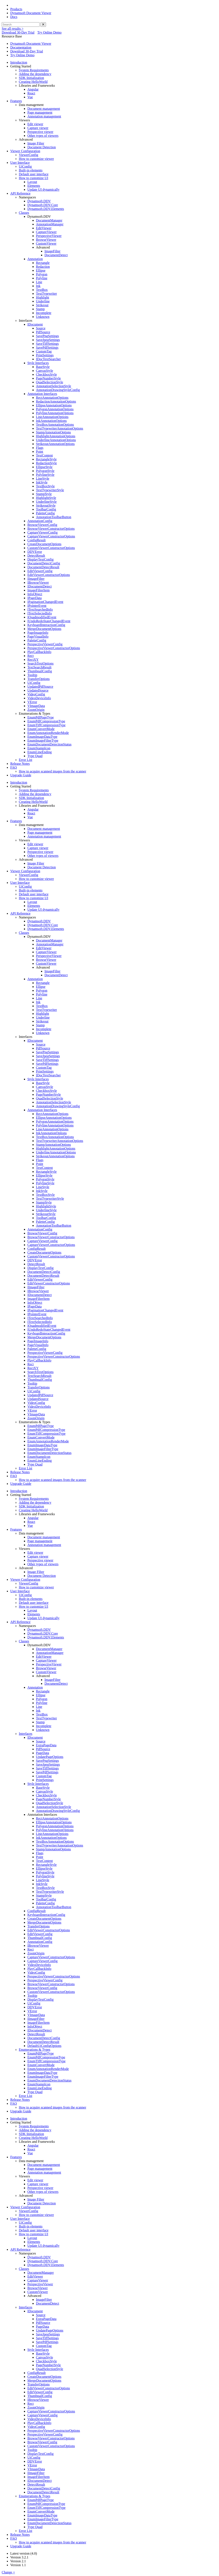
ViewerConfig (28, 155)
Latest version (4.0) (23, 2553)
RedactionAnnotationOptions (56, 401)
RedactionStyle (46, 463)
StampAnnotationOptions (53, 432)
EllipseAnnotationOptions (54, 405)
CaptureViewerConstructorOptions (51, 536)
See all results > (13, 28)
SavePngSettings (47, 336)
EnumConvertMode (41, 729)
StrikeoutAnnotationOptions (55, 444)
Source (40, 328)
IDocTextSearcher (48, 359)
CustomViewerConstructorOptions (51, 548)
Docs (13, 17)
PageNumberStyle (48, 378)
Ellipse (40, 270)
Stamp (40, 309)
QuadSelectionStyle (49, 382)
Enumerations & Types (34, 713)
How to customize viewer (36, 159)
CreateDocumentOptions (44, 544)
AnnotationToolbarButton (53, 517)
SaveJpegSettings (48, 340)
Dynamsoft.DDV (39, 201)
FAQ (13, 767)
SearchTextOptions (40, 663)
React (31, 93)
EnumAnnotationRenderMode (48, 733)
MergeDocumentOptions (44, 629)
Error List (25, 760)
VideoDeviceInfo (39, 698)
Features (16, 101)
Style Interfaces (38, 363)
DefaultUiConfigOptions (44, 2046)
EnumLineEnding (39, 752)
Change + (8, 2572)
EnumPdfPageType (40, 717)
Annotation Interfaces (42, 394)
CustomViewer (46, 243)
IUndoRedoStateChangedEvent (48, 621)
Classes (24, 212)
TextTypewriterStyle (50, 490)
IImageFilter (35, 578)
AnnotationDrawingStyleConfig (58, 390)
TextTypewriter (46, 293)
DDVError (34, 552)
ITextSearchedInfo (40, 609)
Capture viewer (37, 128)
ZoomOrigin (35, 709)
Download (18, 32)
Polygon (41, 274)
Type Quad (34, 756)
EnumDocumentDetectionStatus (49, 744)
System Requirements (34, 70)
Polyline (41, 278)
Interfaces (25, 320)
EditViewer (44, 228)
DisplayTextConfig (40, 559)
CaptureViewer (46, 232)
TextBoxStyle (45, 486)
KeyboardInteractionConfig (46, 625)
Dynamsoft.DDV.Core (42, 205)
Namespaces (27, 197)
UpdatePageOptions (49, 1757)
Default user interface (34, 174)
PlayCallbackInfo (39, 652)
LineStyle (42, 478)
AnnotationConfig (39, 521)
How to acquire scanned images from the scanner (52, 771)
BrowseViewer (46, 239)
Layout (32, 182)
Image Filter (35, 143)
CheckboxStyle (46, 374)
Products (16, 9)
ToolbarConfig (46, 509)
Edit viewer (35, 124)
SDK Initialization (31, 78)
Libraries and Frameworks (37, 85)
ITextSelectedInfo (39, 613)
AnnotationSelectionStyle (53, 386)
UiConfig (25, 166)
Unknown (42, 316)
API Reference (20, 193)
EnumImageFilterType (42, 740)
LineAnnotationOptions (52, 417)
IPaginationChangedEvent (45, 602)
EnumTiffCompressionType (46, 725)
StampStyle (44, 494)
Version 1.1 (18, 2565)
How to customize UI (33, 178)
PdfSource (43, 332)
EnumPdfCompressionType (46, 721)
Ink (38, 286)
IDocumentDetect (39, 586)
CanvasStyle (44, 370)
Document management (43, 108)
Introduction (18, 62)
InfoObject (34, 594)
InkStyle (41, 482)
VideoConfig (36, 694)
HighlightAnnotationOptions (55, 436)
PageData (42, 1753)
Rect (30, 656)
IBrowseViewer (38, 582)
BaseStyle (43, 367)
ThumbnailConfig (39, 671)
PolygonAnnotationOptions (55, 409)
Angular (32, 89)
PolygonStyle (45, 471)
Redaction (43, 266)
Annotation (35, 259)
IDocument (35, 324)
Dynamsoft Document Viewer (30, 13)
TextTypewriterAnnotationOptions (59, 428)
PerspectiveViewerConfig (44, 644)
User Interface (20, 162)
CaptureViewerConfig (42, 532)
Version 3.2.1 (19, 2557)
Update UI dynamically (43, 189)
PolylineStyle (45, 474)
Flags (39, 447)
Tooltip (32, 675)
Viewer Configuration (25, 151)
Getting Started (20, 66)
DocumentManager (49, 220)
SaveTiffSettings (47, 343)
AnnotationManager (50, 224)
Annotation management (44, 116)
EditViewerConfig (39, 571)
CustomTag (44, 351)
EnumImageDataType (42, 736)
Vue (30, 97)
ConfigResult (36, 540)
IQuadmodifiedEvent (41, 617)
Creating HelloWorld (33, 81)
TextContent (44, 455)
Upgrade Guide (20, 775)
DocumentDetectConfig (43, 563)
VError (32, 702)
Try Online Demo (49, 32)
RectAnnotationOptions (52, 397)
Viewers (24, 120)
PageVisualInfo (38, 636)
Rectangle (43, 263)
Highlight (42, 297)
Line (39, 282)
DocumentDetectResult (43, 567)
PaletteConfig (45, 513)
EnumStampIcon (38, 748)
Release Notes (20, 763)
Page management (39, 112)
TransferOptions (38, 679)
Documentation (20, 47)
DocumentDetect (56, 255)
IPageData (34, 598)
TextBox (42, 290)
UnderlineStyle (46, 501)
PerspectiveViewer (49, 236)
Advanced (26, 139)
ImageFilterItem (38, 590)
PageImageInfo (37, 632)
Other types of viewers (42, 135)
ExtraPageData (46, 1745)
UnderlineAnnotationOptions (56, 440)
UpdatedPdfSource (40, 686)
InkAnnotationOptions (51, 421)
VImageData (36, 706)
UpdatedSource (38, 690)
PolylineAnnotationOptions (55, 413)
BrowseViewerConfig (42, 525)
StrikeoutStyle (46, 505)
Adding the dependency (35, 74)
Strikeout (42, 305)
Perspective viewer (40, 132)
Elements (33, 186)
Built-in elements (31, 170)
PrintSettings (45, 355)
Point (39, 451)
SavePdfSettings (47, 347)
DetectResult (36, 555)
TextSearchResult (39, 667)
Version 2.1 (18, 2561)
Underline (43, 301)
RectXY (32, 659)
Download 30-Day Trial (26, 51)
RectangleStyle (46, 459)
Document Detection (41, 147)
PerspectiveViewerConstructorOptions (53, 648)
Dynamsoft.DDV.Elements (45, 209)
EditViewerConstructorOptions (48, 575)
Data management (31, 105)
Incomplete (43, 313)
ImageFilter (52, 251)
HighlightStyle (46, 498)
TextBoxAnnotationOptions (55, 424)
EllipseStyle (44, 467)
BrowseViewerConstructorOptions (51, 528)
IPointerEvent (36, 605)
